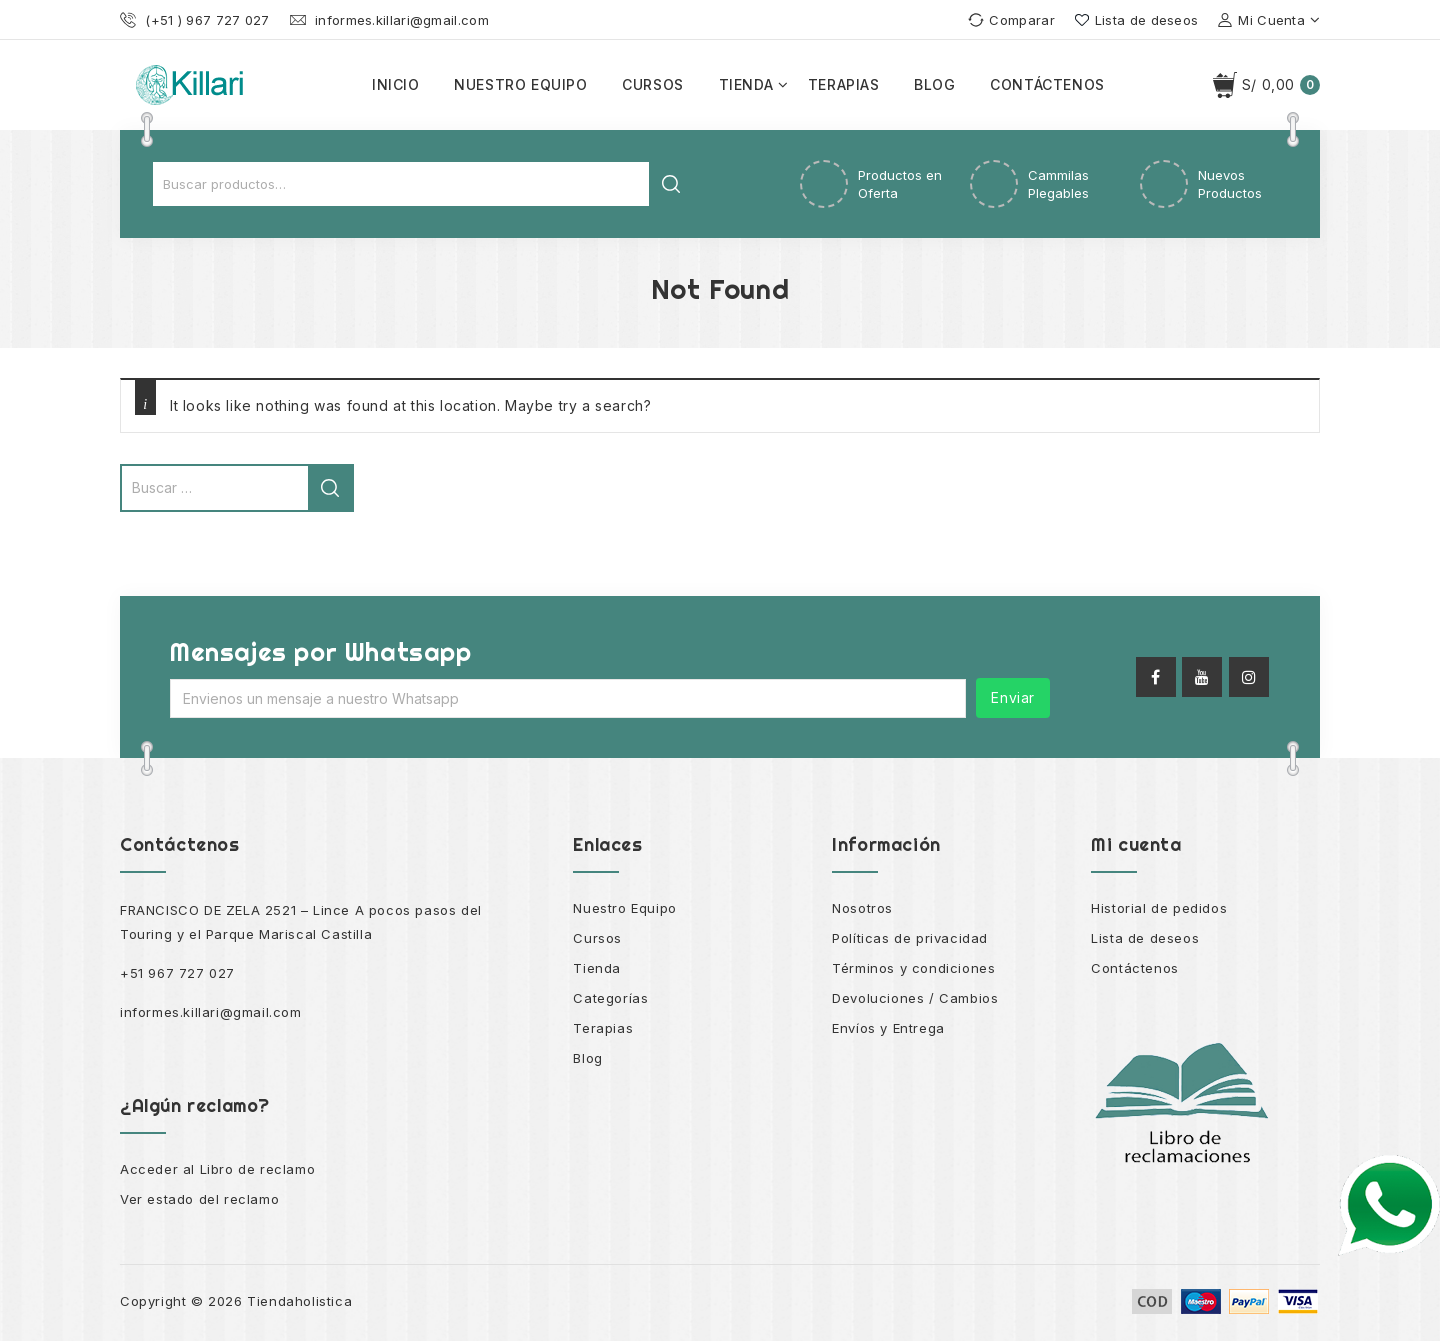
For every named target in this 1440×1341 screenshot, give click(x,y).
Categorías (610, 998)
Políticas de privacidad (910, 938)
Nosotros (862, 908)
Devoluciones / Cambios (915, 998)
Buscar (671, 184)
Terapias (844, 84)
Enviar (1013, 697)
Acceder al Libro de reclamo (217, 1169)
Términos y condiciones (913, 968)
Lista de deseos (1145, 938)
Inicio (396, 84)
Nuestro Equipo (624, 908)
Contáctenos (1047, 84)
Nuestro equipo (520, 84)
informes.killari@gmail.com (211, 1012)
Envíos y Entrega (888, 1028)
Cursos (653, 84)
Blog (934, 84)
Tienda (746, 84)
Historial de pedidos (1159, 908)
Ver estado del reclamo (199, 1199)
